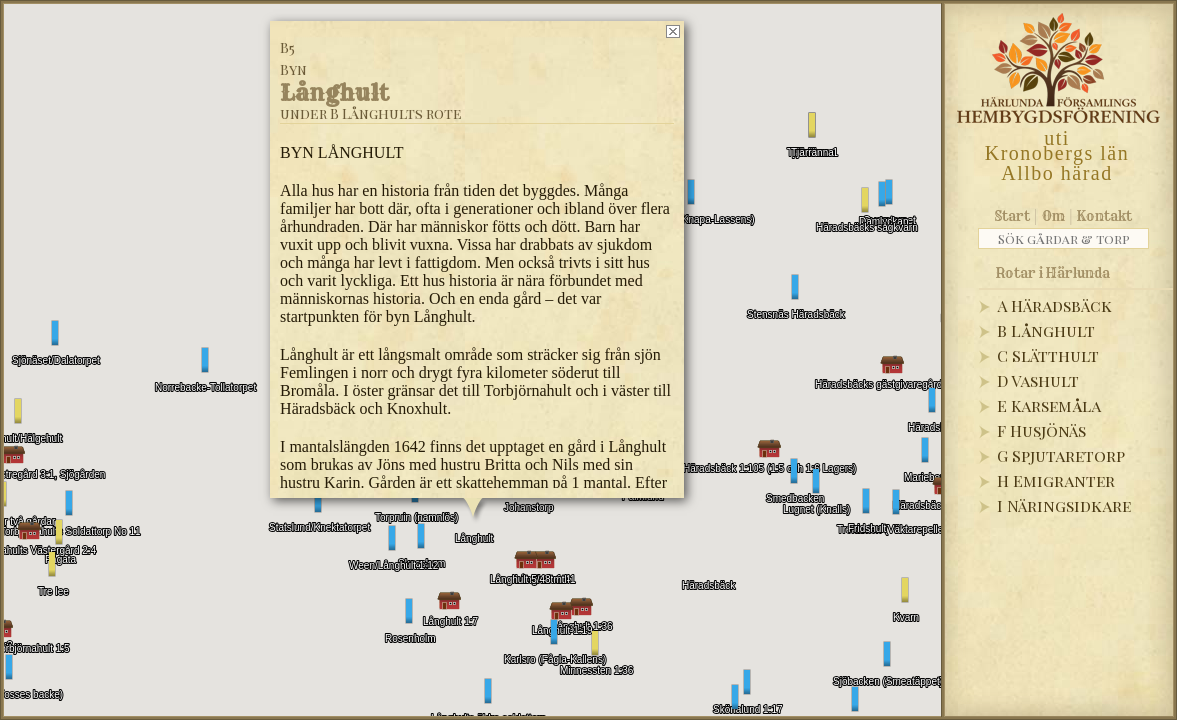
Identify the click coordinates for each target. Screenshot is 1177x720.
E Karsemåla (1049, 405)
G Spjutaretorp (1061, 455)
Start (1012, 216)
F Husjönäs (1041, 430)
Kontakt (1104, 216)
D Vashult (1038, 380)
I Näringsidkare (1064, 505)
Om (1053, 216)
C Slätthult (1048, 355)
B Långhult (1046, 330)
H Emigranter (1056, 480)
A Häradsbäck (1054, 305)
